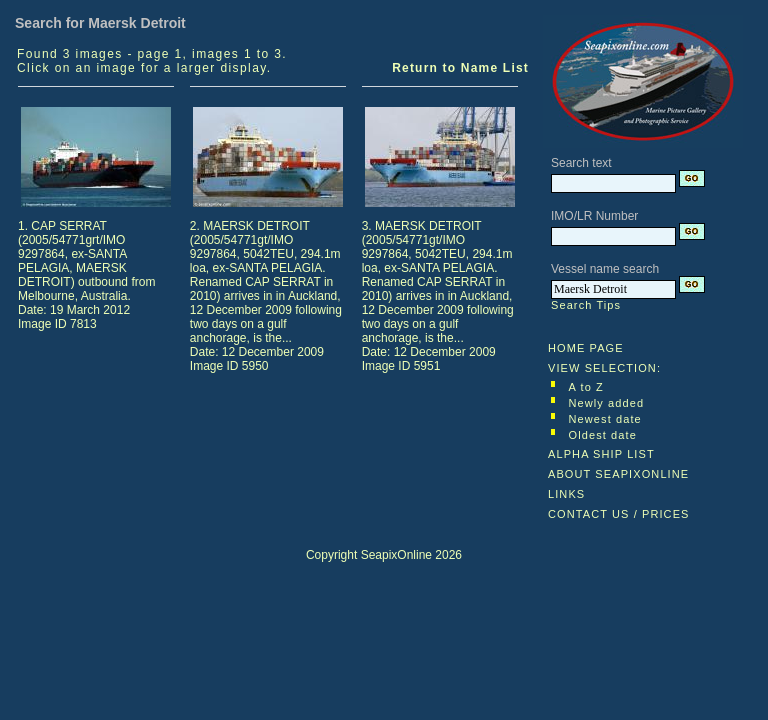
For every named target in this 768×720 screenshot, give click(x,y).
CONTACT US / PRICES (619, 514)
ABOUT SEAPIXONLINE (618, 474)
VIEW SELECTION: (604, 368)
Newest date (605, 419)
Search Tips (586, 305)
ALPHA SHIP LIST (601, 454)
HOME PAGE (586, 348)
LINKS (566, 494)
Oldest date (603, 435)
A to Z (586, 387)
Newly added (607, 403)
